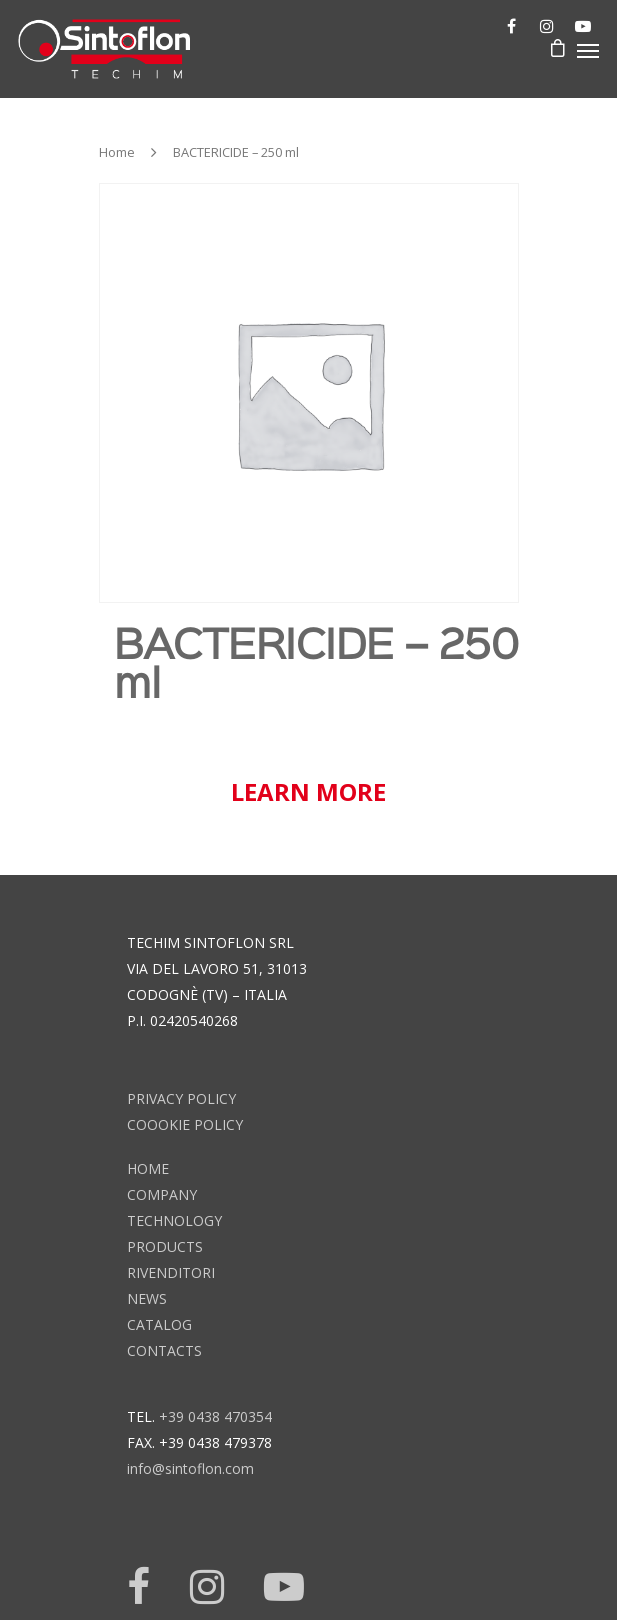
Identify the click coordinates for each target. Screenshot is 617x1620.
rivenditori (171, 1272)
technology (174, 1220)
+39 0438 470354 (215, 1416)
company (162, 1194)
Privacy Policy (181, 1098)
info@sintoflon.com (190, 1468)
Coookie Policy (185, 1124)
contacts (164, 1350)
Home (117, 152)
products (165, 1246)
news (147, 1298)
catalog (159, 1324)
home (148, 1168)
